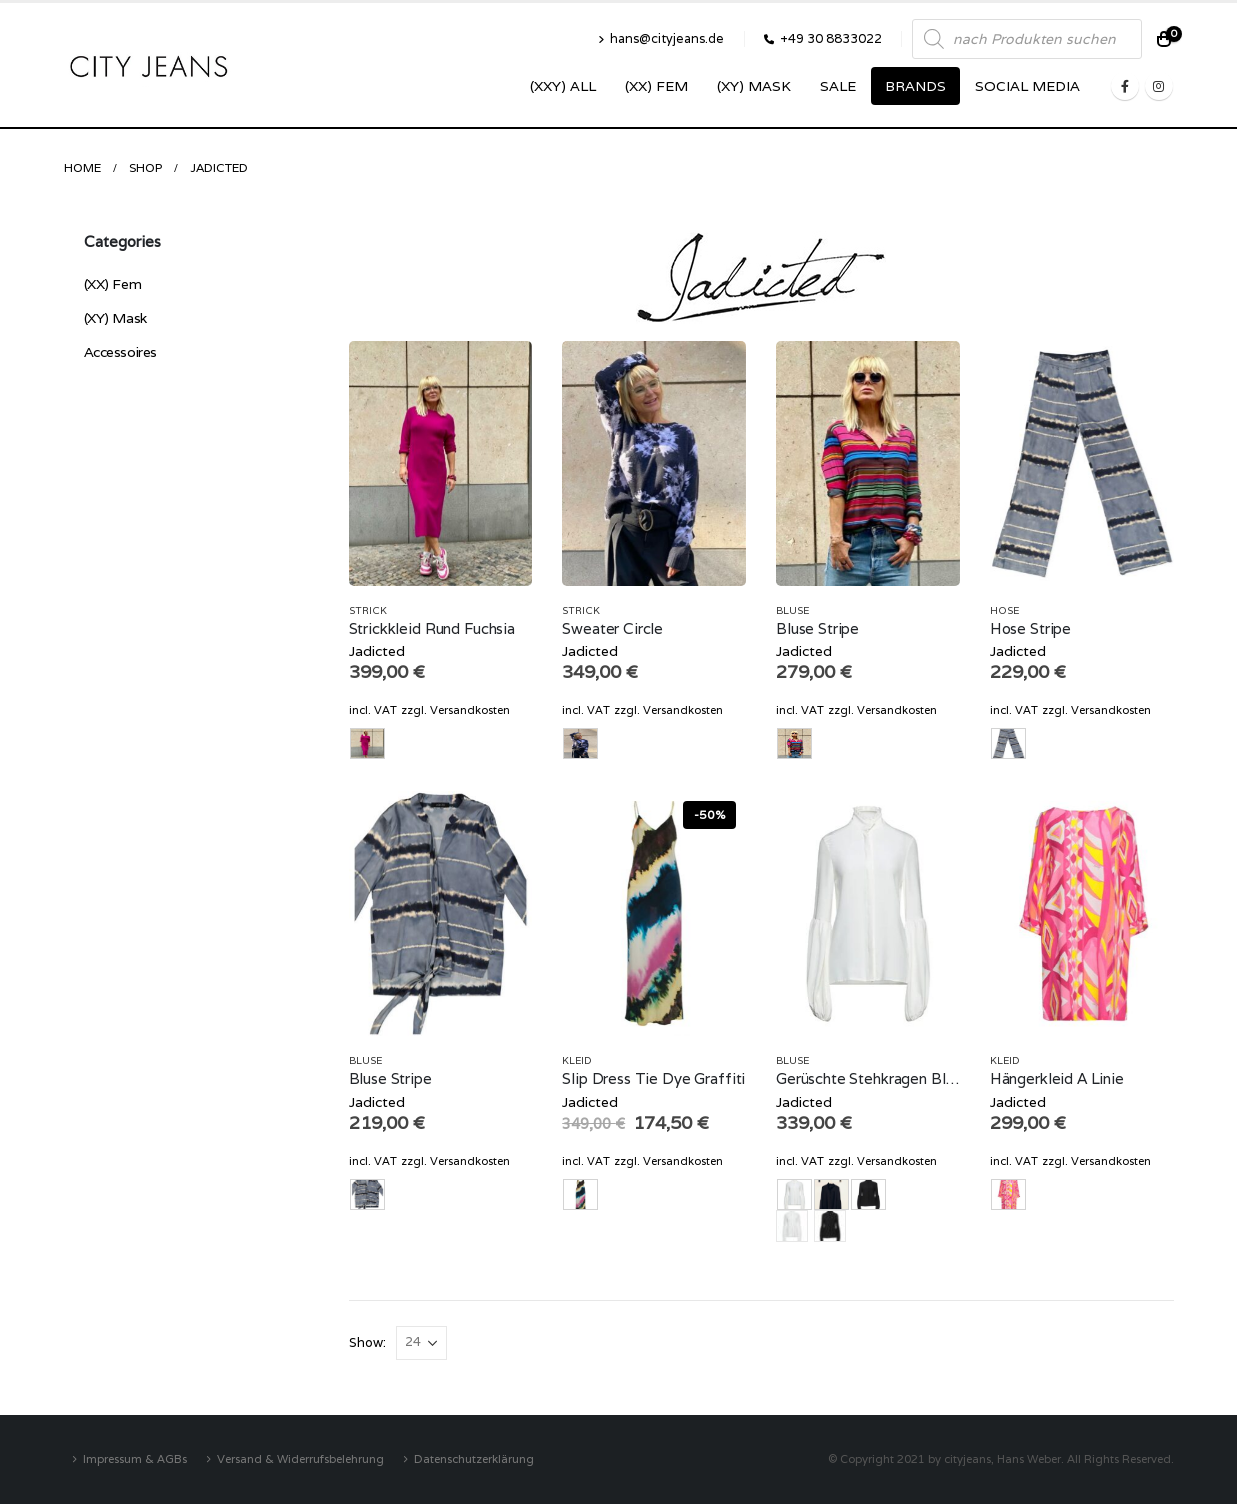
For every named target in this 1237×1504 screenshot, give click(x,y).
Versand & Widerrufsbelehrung (300, 1458)
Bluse (792, 610)
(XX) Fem (656, 86)
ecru (792, 1226)
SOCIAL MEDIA (1027, 86)
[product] (441, 463)
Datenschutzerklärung (474, 1458)
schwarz (830, 1226)
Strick (368, 610)
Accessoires (120, 352)
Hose (1004, 610)
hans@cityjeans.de (661, 38)
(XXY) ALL (563, 86)
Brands (915, 86)
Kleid (577, 1060)
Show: (367, 1342)
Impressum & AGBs (135, 1458)
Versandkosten (470, 710)
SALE (838, 86)
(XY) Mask (754, 86)
